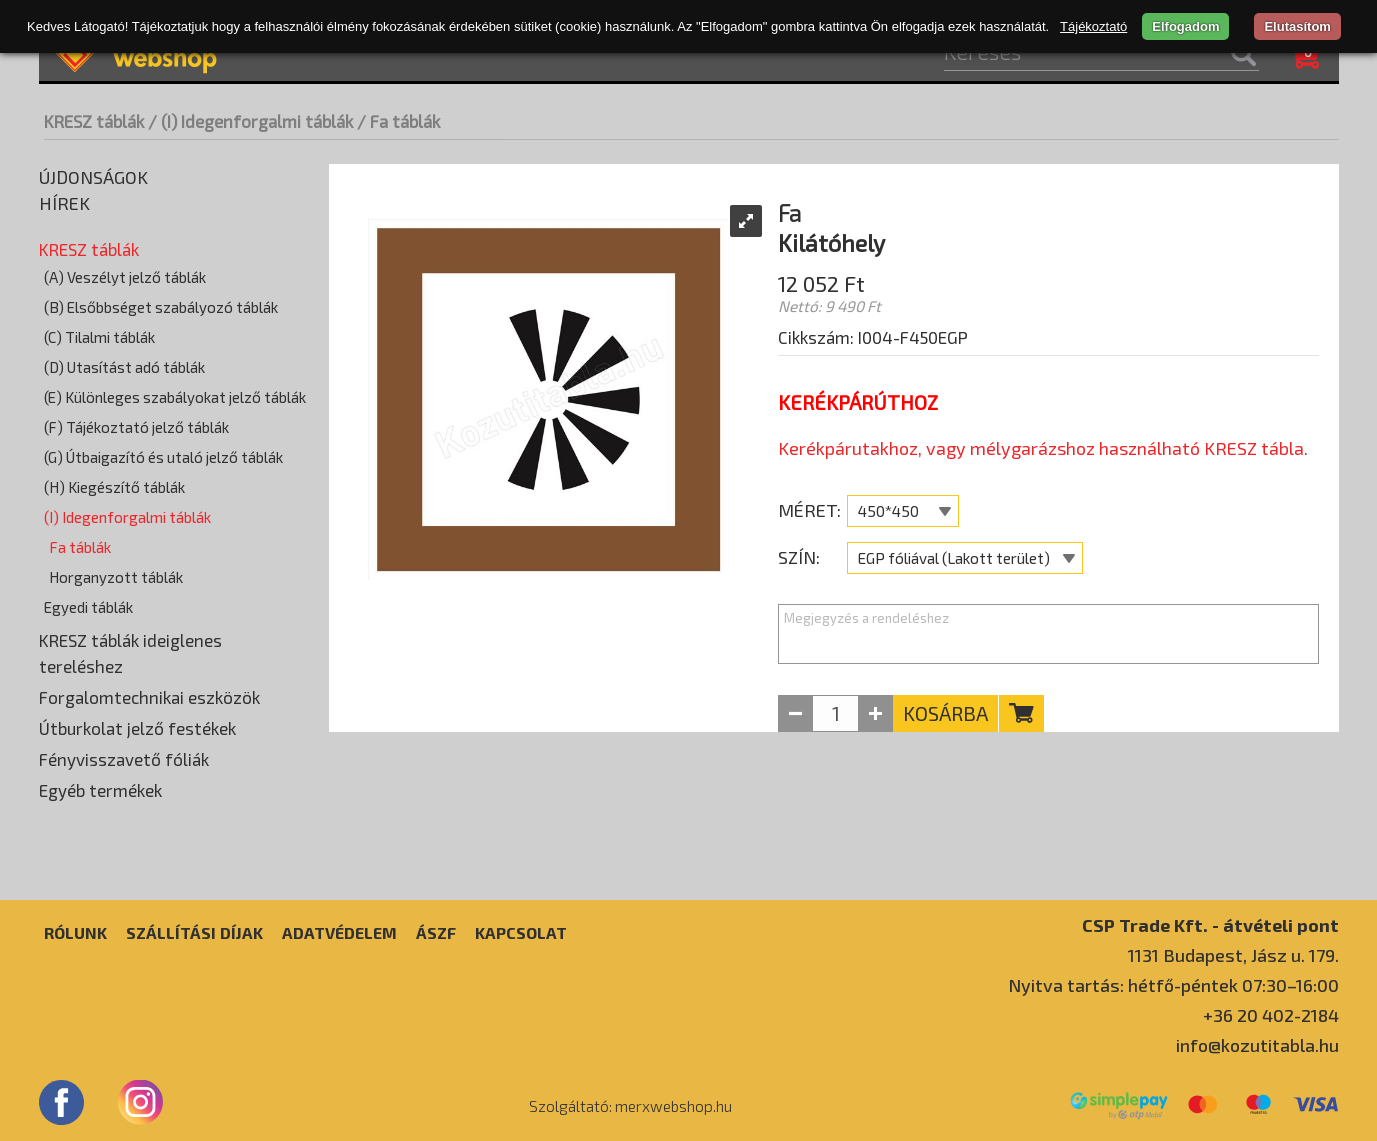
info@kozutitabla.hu (1257, 1045)
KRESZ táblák (94, 121)
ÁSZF (436, 932)
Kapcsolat (521, 932)
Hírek (64, 203)
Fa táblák (80, 547)
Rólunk (75, 932)
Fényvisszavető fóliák (124, 759)
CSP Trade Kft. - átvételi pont (1210, 924)
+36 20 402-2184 (1271, 1015)
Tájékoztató (1093, 26)
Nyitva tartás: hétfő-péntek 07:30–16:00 (1173, 985)
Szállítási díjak (194, 932)
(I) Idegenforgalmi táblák (127, 517)
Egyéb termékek (100, 790)
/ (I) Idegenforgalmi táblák (250, 121)
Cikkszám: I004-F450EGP (873, 337)
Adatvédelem (339, 932)
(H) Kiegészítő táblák (114, 487)
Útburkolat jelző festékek (137, 728)
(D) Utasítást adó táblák (124, 367)
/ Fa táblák (398, 121)
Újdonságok (93, 177)
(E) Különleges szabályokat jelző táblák (175, 397)
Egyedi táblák (88, 607)
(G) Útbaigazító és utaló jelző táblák (163, 457)
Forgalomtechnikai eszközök (149, 697)
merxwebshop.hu (673, 1106)
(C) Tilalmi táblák (99, 337)
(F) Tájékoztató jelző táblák (136, 427)
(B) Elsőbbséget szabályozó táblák (161, 307)
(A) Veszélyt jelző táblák (125, 277)
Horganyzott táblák (116, 577)
